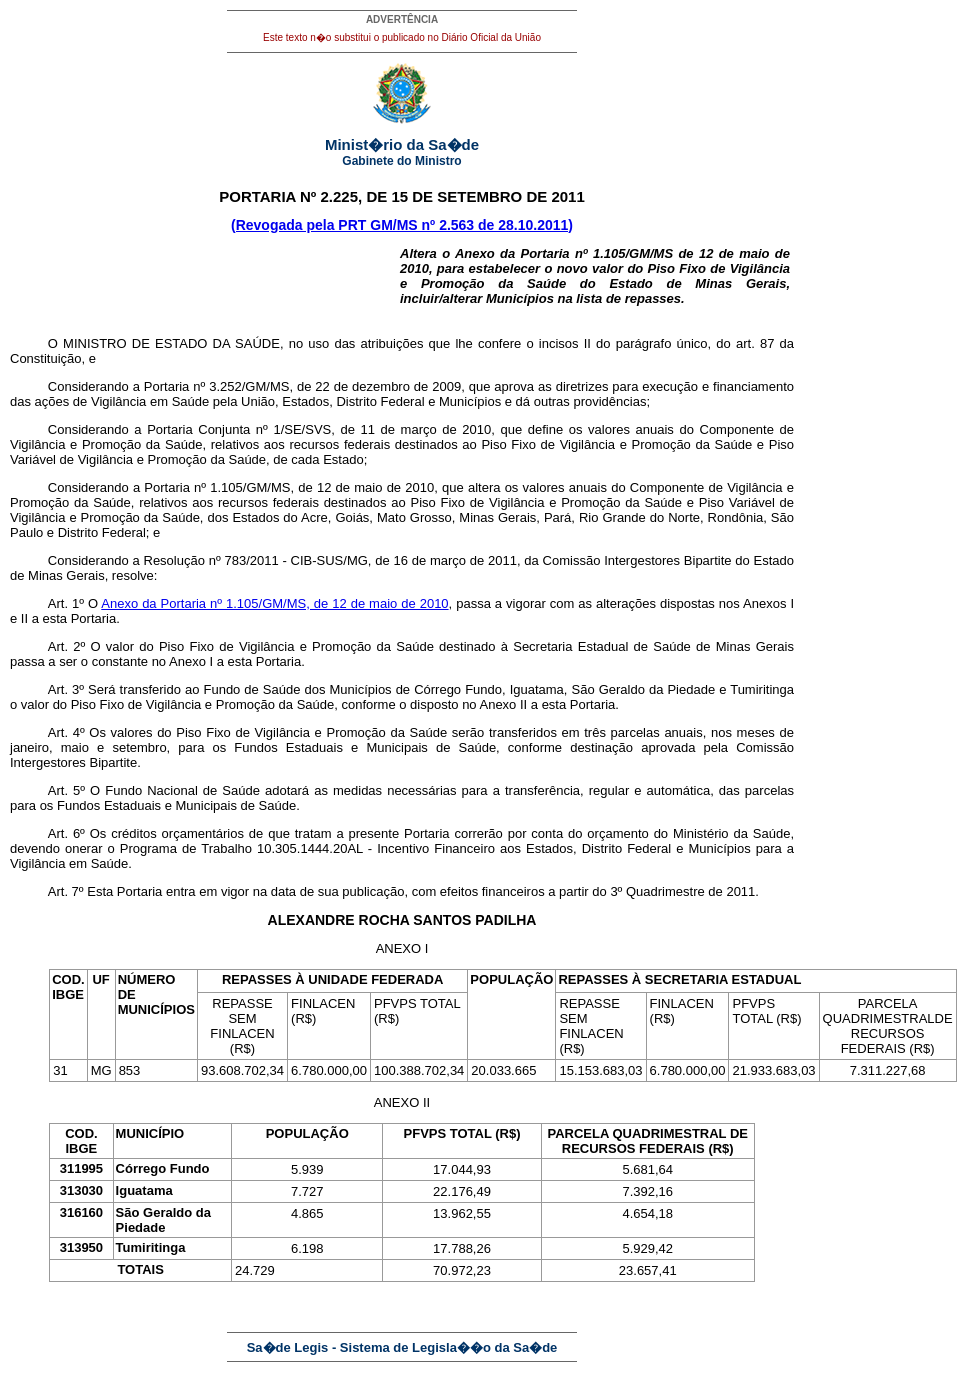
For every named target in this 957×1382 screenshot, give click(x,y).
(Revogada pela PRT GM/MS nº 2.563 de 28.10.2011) (402, 225)
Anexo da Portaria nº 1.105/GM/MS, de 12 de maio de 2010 (274, 603)
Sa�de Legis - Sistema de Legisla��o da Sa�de (402, 1347)
